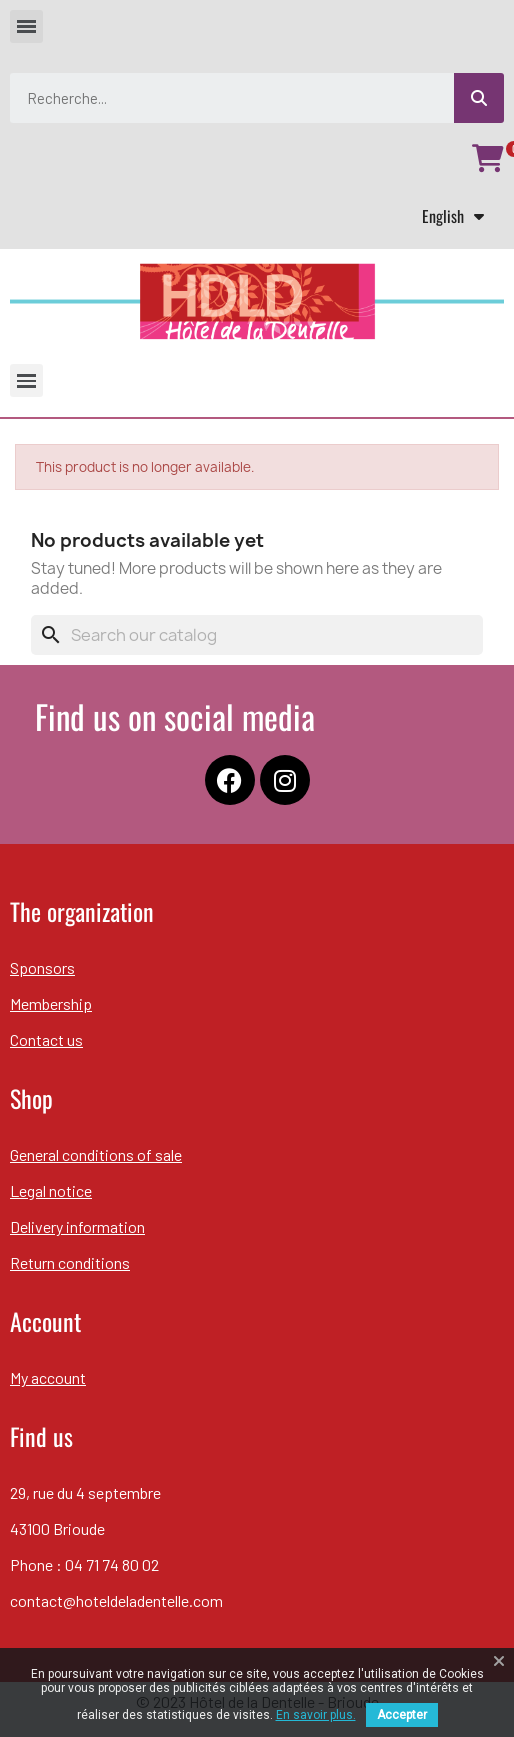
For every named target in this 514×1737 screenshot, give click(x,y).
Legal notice (51, 1190)
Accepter (402, 1715)
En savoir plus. (316, 1715)
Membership (51, 1003)
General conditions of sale (96, 1154)
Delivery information (77, 1226)
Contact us (46, 1039)
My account (48, 1377)
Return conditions (70, 1262)
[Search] (257, 635)
